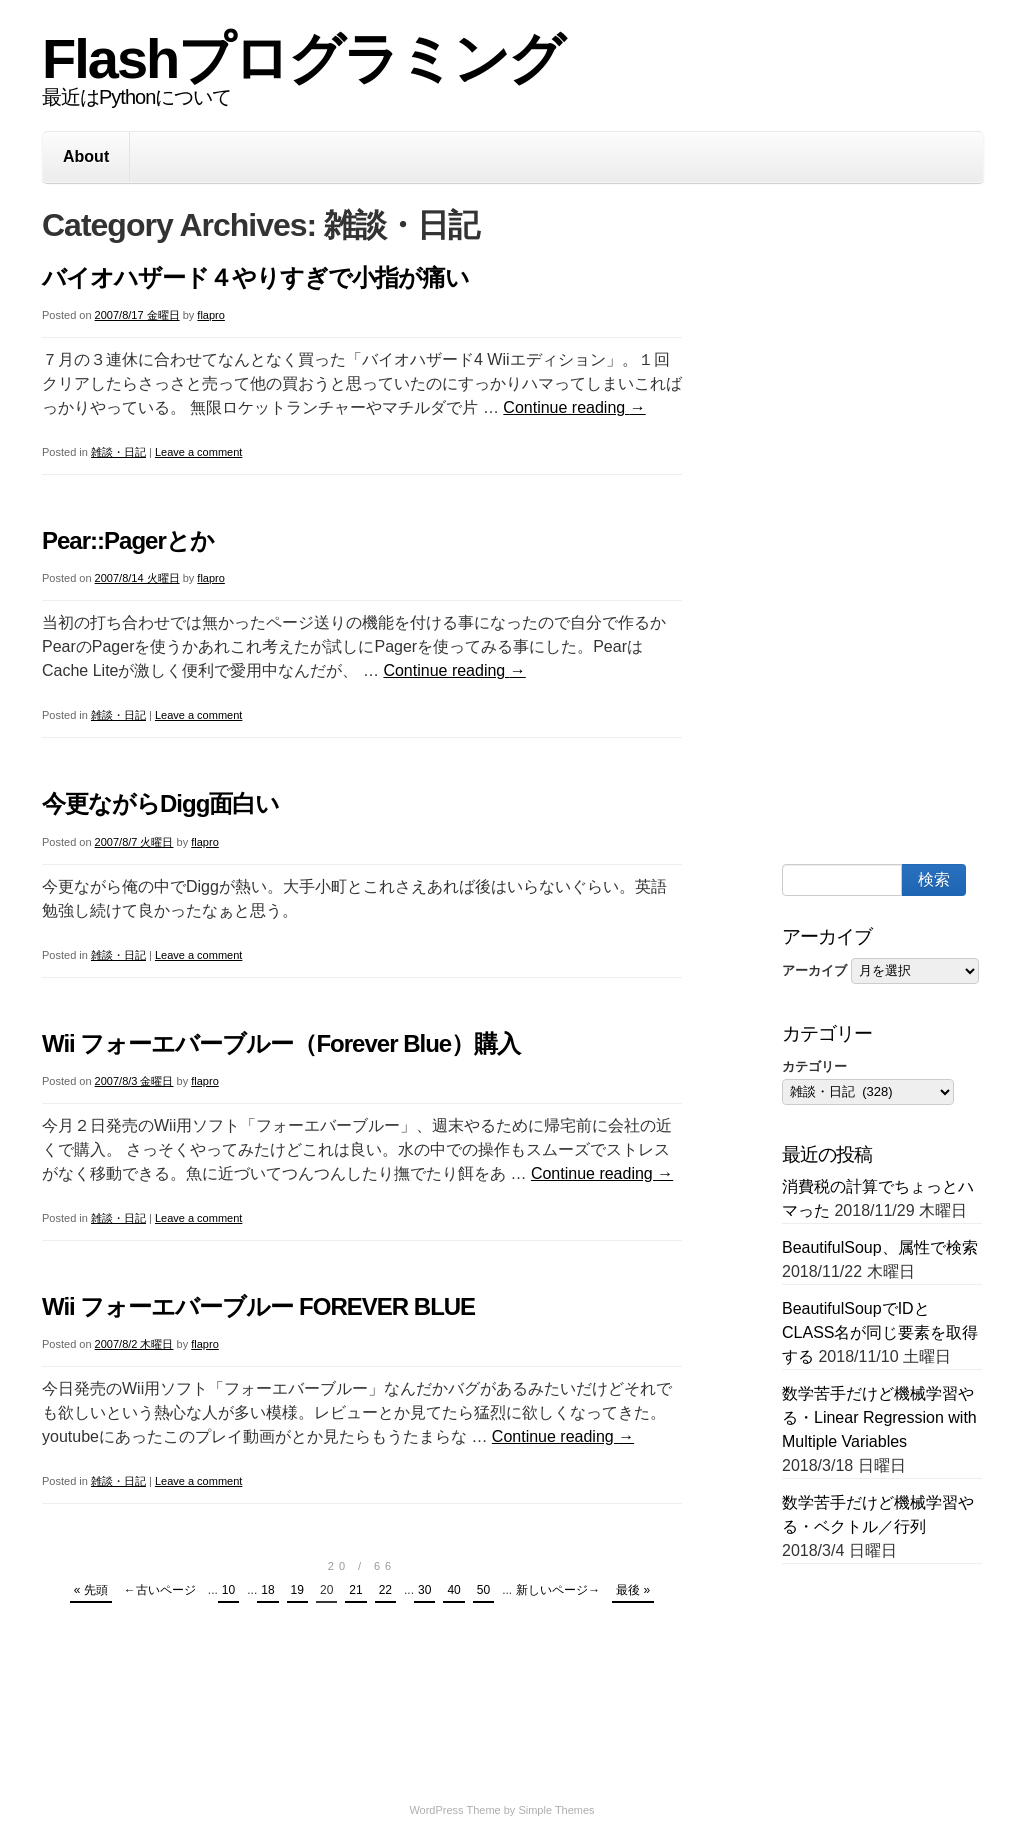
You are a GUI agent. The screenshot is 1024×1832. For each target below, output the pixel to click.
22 (385, 1590)
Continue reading (574, 407)
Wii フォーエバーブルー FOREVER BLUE (258, 1306)
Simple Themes (556, 1810)
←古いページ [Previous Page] (160, 1590)
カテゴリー (814, 1066)
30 (424, 1590)
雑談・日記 (118, 452)
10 (228, 1590)
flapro (211, 315)
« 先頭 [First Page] (91, 1590)
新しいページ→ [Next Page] (558, 1590)
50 (483, 1590)
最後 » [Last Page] (633, 1590)
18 (267, 1590)
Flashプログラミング (302, 58)
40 (453, 1590)
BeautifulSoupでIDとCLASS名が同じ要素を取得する (880, 1332)
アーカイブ (814, 970)
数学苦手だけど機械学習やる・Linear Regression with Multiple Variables (879, 1417)
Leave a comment (198, 452)
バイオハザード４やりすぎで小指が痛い (255, 277)
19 (297, 1590)
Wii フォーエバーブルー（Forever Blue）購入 (281, 1043)
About (86, 156)
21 (355, 1590)
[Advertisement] (903, 528)
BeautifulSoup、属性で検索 (880, 1247)
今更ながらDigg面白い (160, 803)
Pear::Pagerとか (128, 540)
